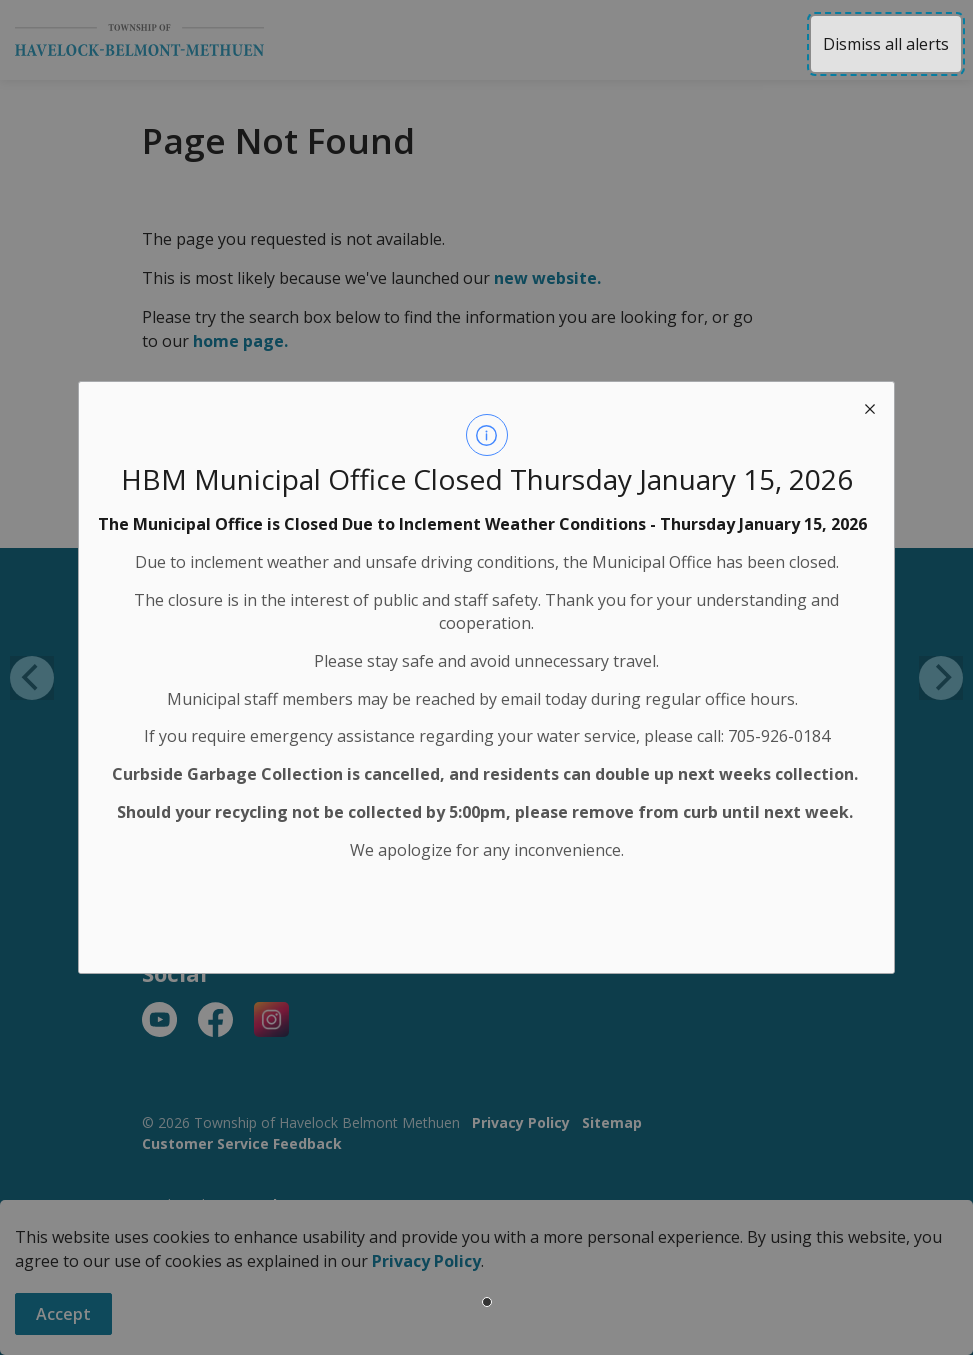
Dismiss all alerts (886, 44)
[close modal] (870, 406)
